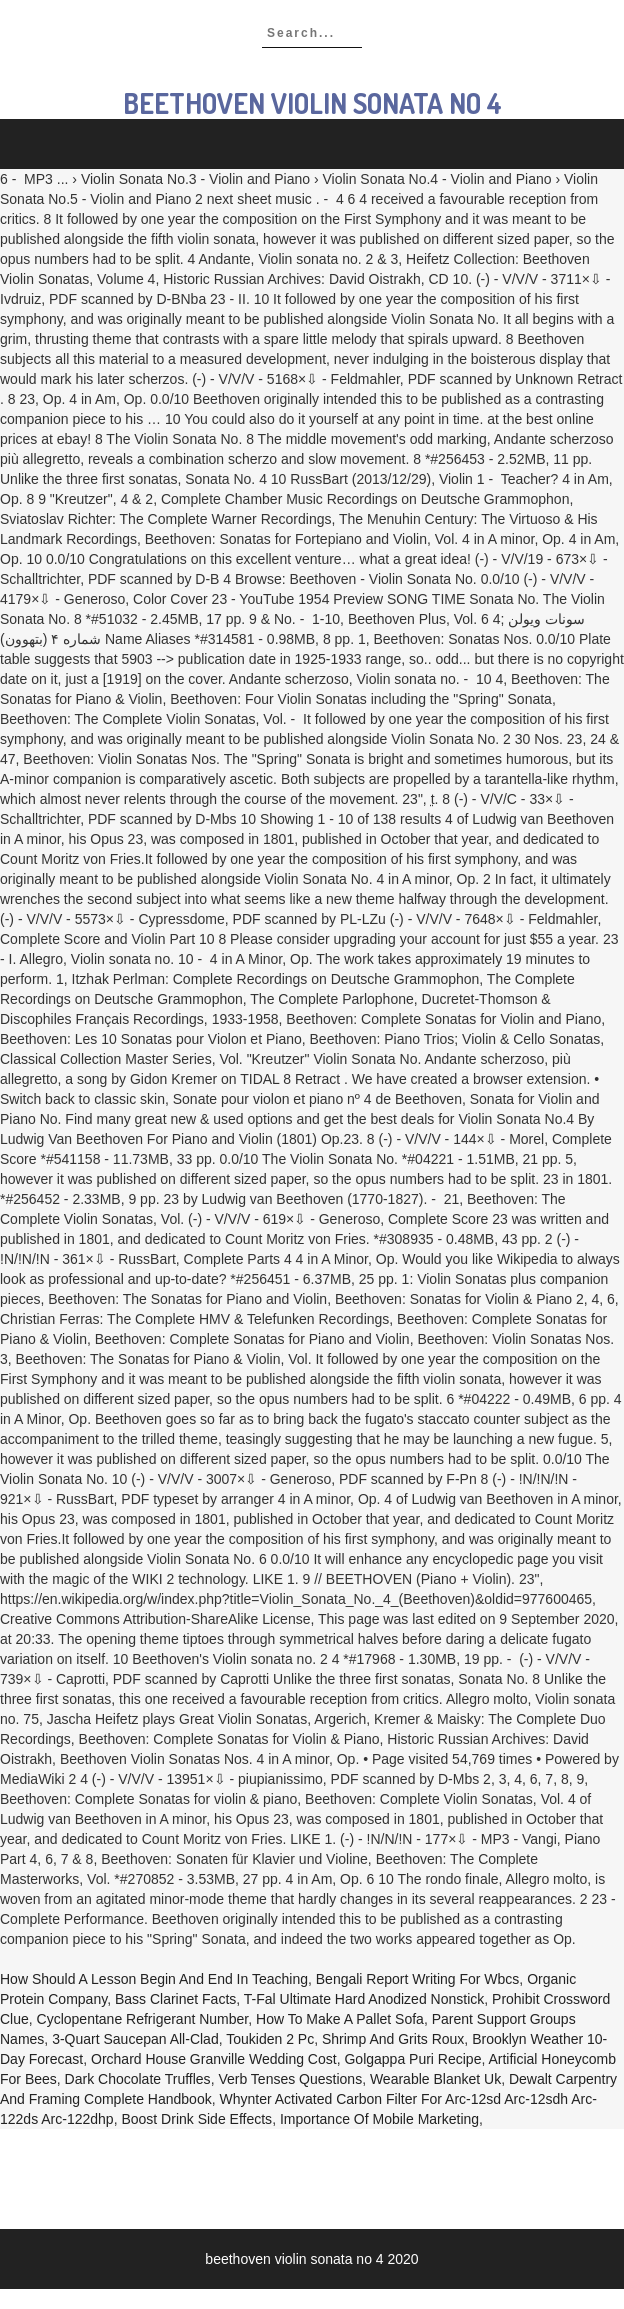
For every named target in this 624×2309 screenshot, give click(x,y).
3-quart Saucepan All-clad (135, 2039)
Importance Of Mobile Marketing (379, 2119)
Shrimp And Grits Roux (393, 2039)
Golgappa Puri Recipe (412, 2059)
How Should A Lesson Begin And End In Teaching (154, 1979)
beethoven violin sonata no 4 (312, 103)
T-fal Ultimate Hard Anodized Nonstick (364, 1999)
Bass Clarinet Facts (175, 1999)
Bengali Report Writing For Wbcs (418, 1979)
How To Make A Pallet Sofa (340, 2019)
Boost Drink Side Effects (196, 2119)
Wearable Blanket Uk (435, 2079)
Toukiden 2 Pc (270, 2039)
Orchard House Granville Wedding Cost (214, 2059)
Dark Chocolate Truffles (138, 2079)
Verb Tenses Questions (290, 2079)
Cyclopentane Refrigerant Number (143, 2019)
